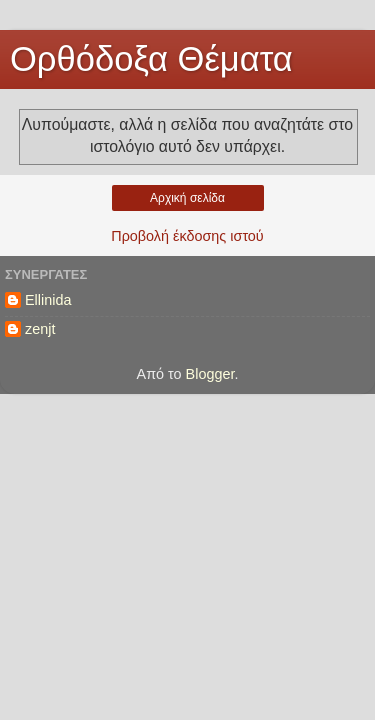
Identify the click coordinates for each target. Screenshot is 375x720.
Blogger (210, 374)
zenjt (40, 329)
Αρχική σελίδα (187, 198)
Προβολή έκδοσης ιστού (187, 236)
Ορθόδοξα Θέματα (151, 59)
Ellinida (48, 300)
